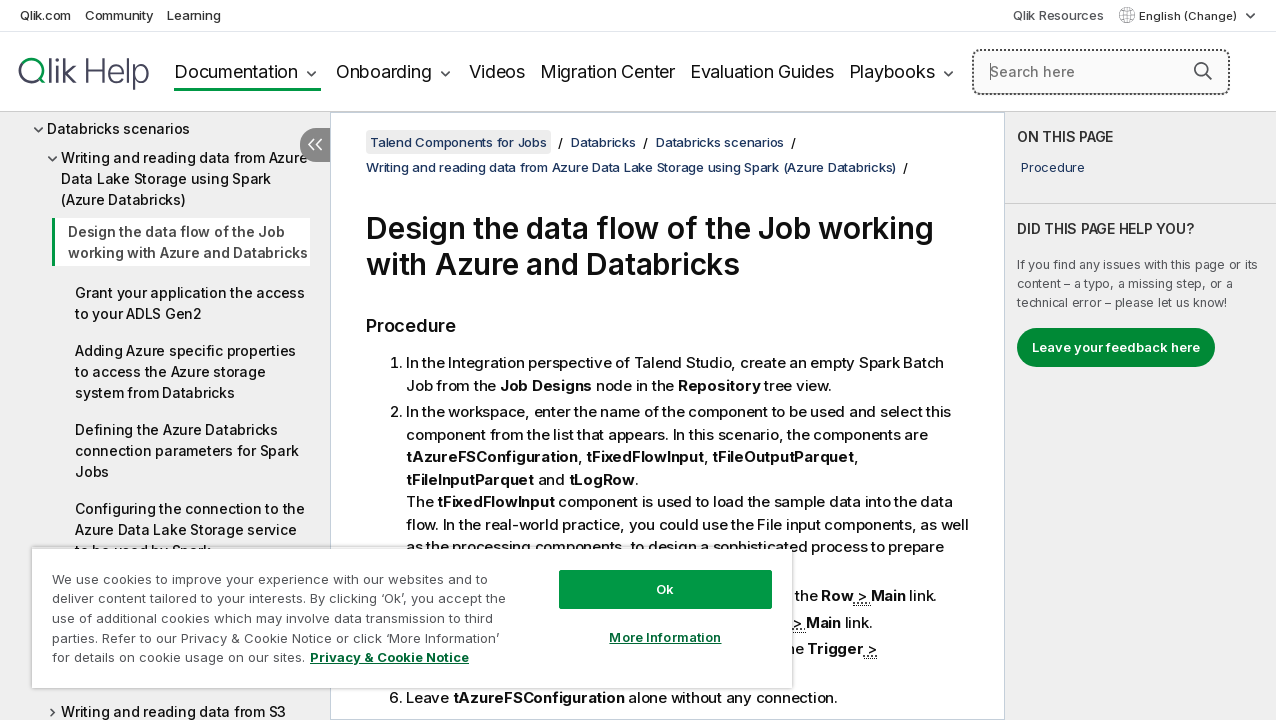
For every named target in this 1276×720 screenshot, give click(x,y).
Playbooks (892, 71)
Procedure (1053, 167)
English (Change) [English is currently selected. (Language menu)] (1189, 16)
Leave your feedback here (1116, 347)
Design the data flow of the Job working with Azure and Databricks (188, 242)
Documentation (236, 71)
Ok (648, 574)
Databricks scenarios (118, 128)
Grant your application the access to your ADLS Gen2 (190, 303)
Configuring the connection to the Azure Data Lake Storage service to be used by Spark (190, 529)
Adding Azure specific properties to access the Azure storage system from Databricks (185, 371)
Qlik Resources (1058, 15)
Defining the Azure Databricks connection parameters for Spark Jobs (186, 450)
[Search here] (1101, 72)
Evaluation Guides (762, 71)
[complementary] (1140, 416)
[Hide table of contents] (315, 145)
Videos (497, 71)
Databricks (603, 142)
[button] (1203, 71)
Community (119, 15)
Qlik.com (45, 15)
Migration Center (607, 71)
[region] (402, 610)
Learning (193, 15)
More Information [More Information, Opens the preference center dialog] (649, 622)
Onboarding (384, 71)
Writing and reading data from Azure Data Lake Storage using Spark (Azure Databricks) (184, 178)
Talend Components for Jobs (458, 142)
